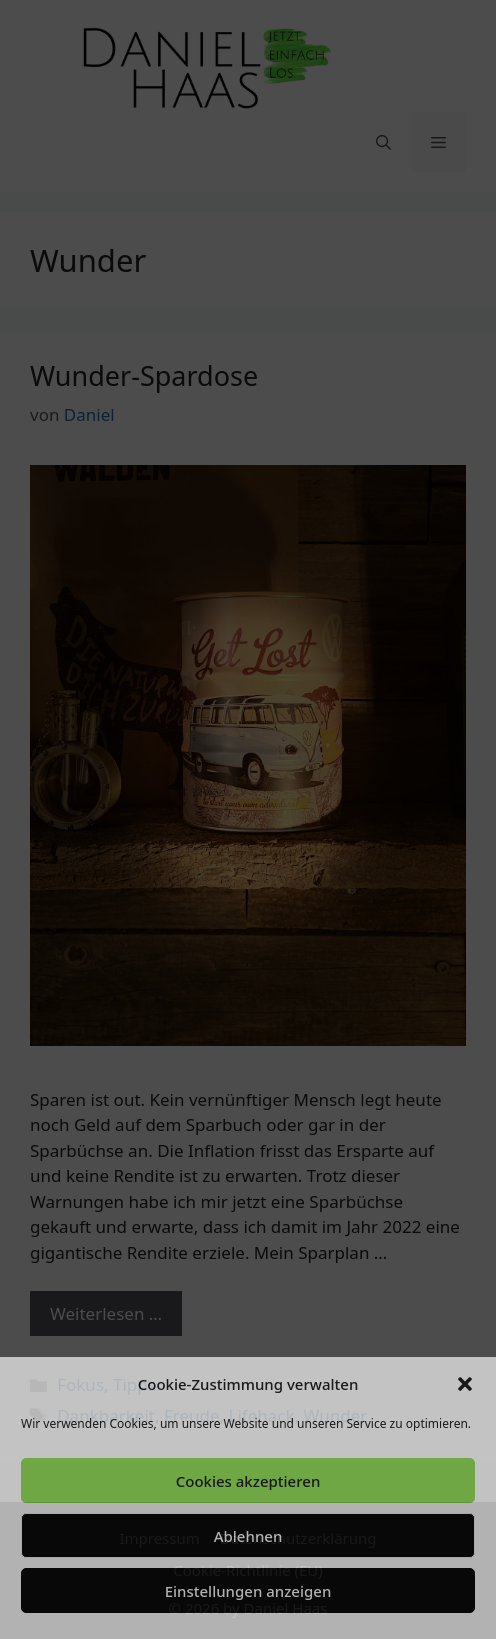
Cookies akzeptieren (248, 1481)
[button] (465, 1384)
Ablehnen (248, 1536)
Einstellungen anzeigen (248, 1591)
